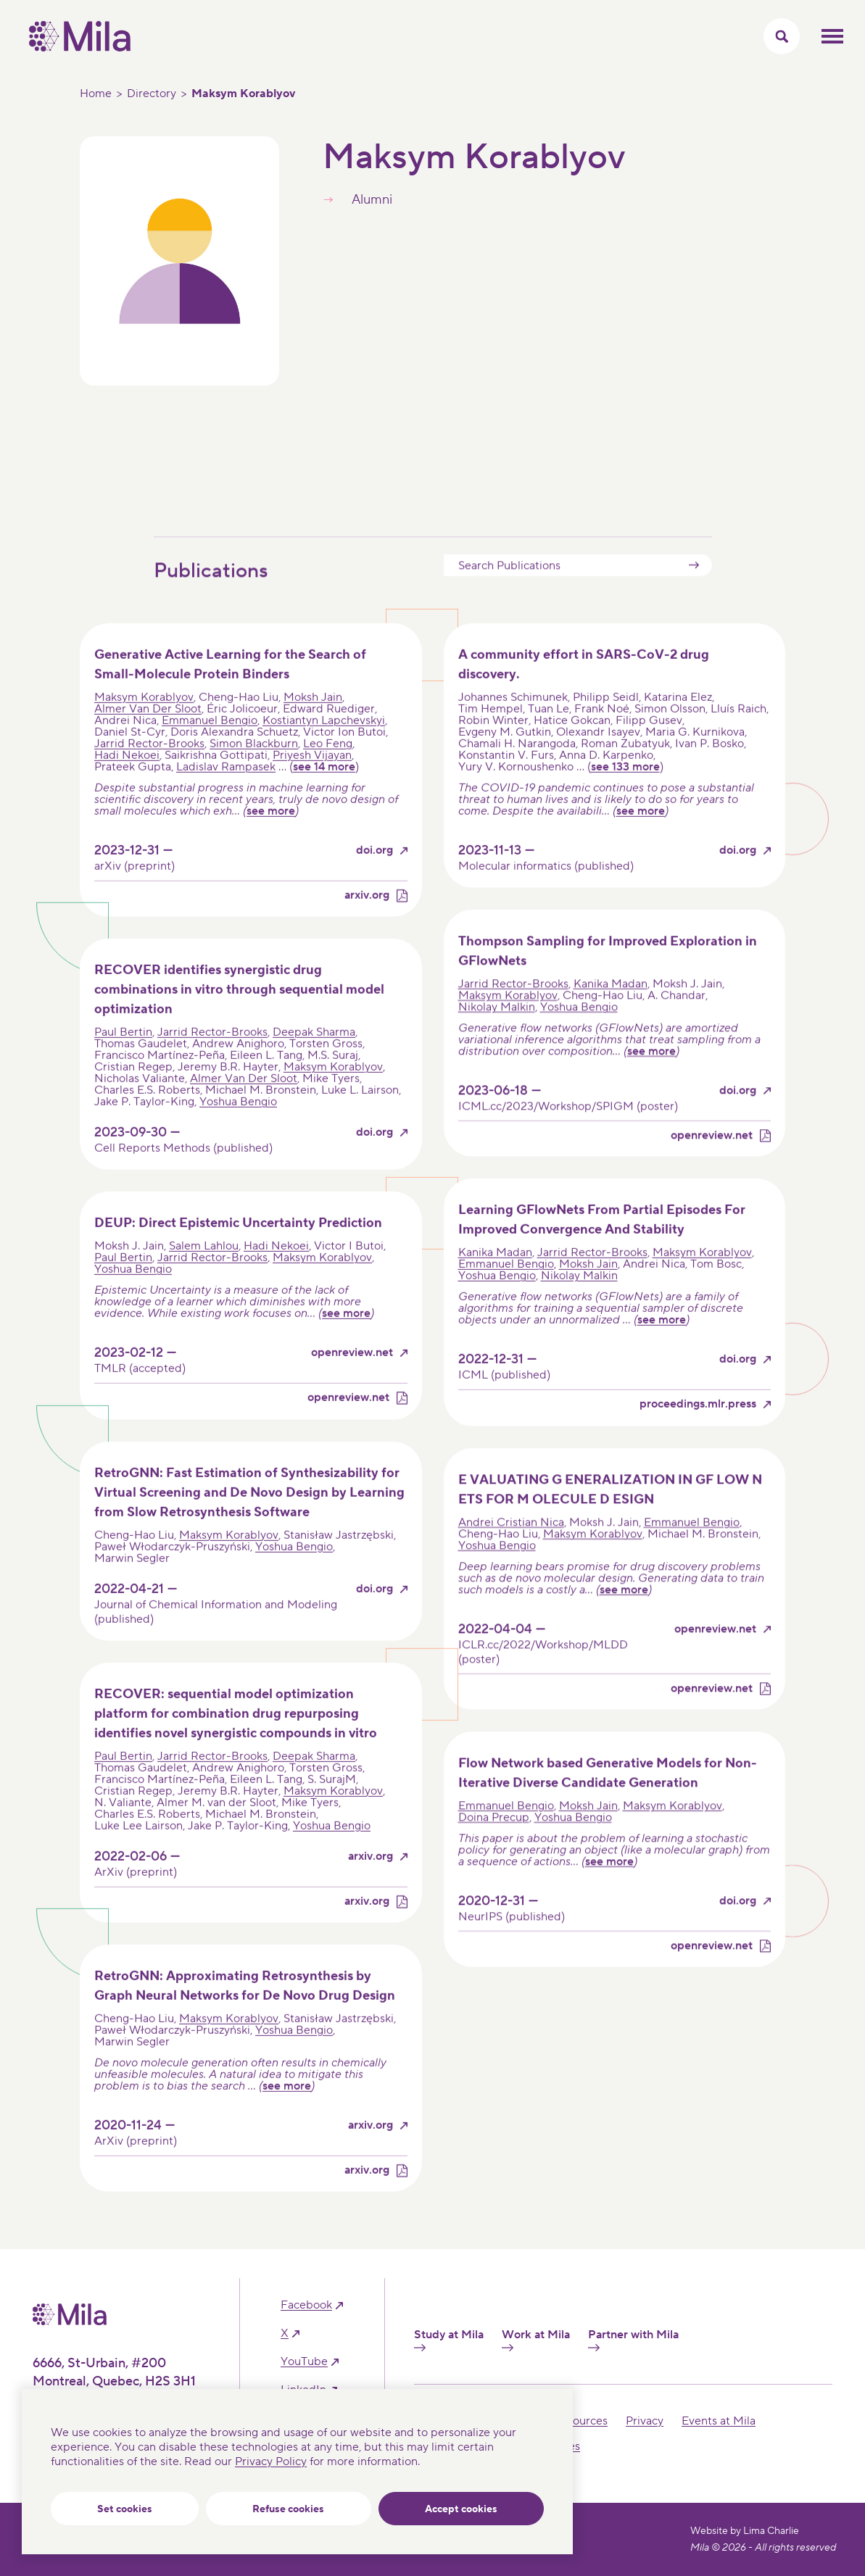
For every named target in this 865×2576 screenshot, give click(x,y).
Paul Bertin (123, 1057)
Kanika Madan (610, 1009)
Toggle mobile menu (832, 36)
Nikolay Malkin (496, 1032)
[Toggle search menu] (781, 36)
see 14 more (324, 792)
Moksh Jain (312, 722)
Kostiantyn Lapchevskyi (323, 746)
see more (271, 836)
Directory (151, 93)
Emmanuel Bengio (209, 746)
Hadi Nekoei (127, 780)
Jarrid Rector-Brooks (149, 769)
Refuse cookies (288, 2509)
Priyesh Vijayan (312, 780)
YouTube (304, 2362)
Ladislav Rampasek (226, 792)
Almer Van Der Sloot (148, 734)
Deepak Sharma (314, 1057)
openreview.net (712, 1161)
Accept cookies (461, 2509)
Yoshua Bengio (238, 1127)
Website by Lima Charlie (744, 2531)
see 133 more (625, 792)
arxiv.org (366, 921)
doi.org (374, 876)
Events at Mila (719, 2421)
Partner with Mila (633, 2339)
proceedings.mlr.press (698, 1430)
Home (96, 93)
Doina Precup (493, 1842)
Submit (694, 590)
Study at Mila (449, 2339)
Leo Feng (327, 769)
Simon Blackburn (254, 769)
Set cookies (124, 2509)
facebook (306, 2305)
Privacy (644, 2421)
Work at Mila (536, 2339)
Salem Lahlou (204, 1271)
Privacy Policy (271, 2461)
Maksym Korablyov (144, 722)
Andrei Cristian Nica (511, 1547)
